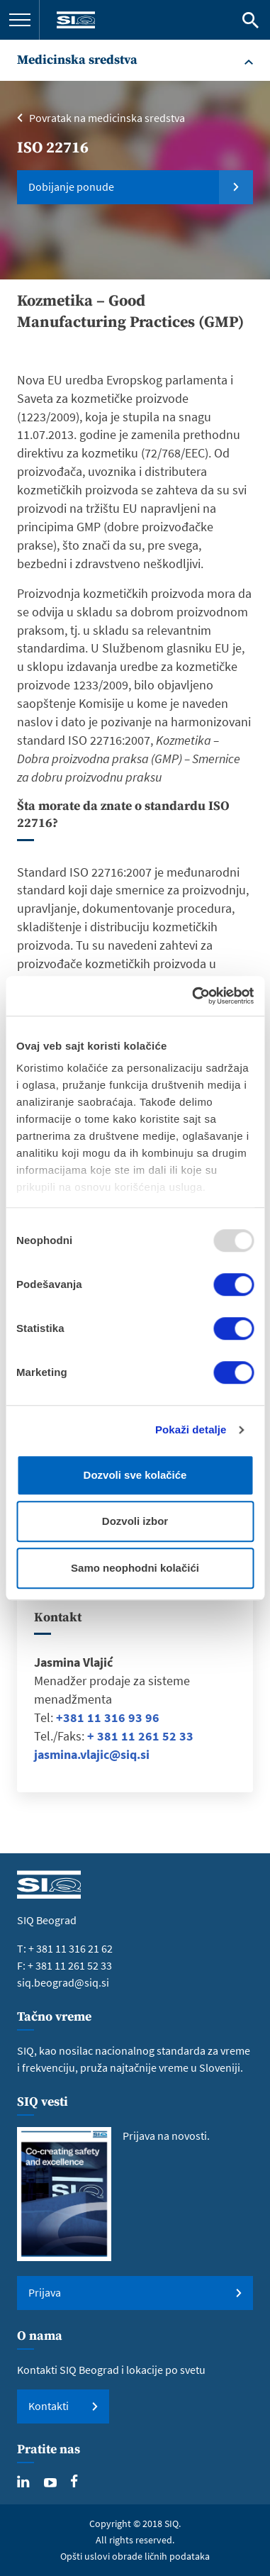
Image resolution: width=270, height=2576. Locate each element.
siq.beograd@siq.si (63, 1982)
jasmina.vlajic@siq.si (92, 1754)
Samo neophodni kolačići (135, 1568)
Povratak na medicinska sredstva (107, 118)
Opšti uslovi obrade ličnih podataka (135, 2556)
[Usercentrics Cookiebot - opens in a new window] (193, 996)
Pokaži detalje (191, 1429)
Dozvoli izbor (135, 1521)
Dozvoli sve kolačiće (135, 1475)
